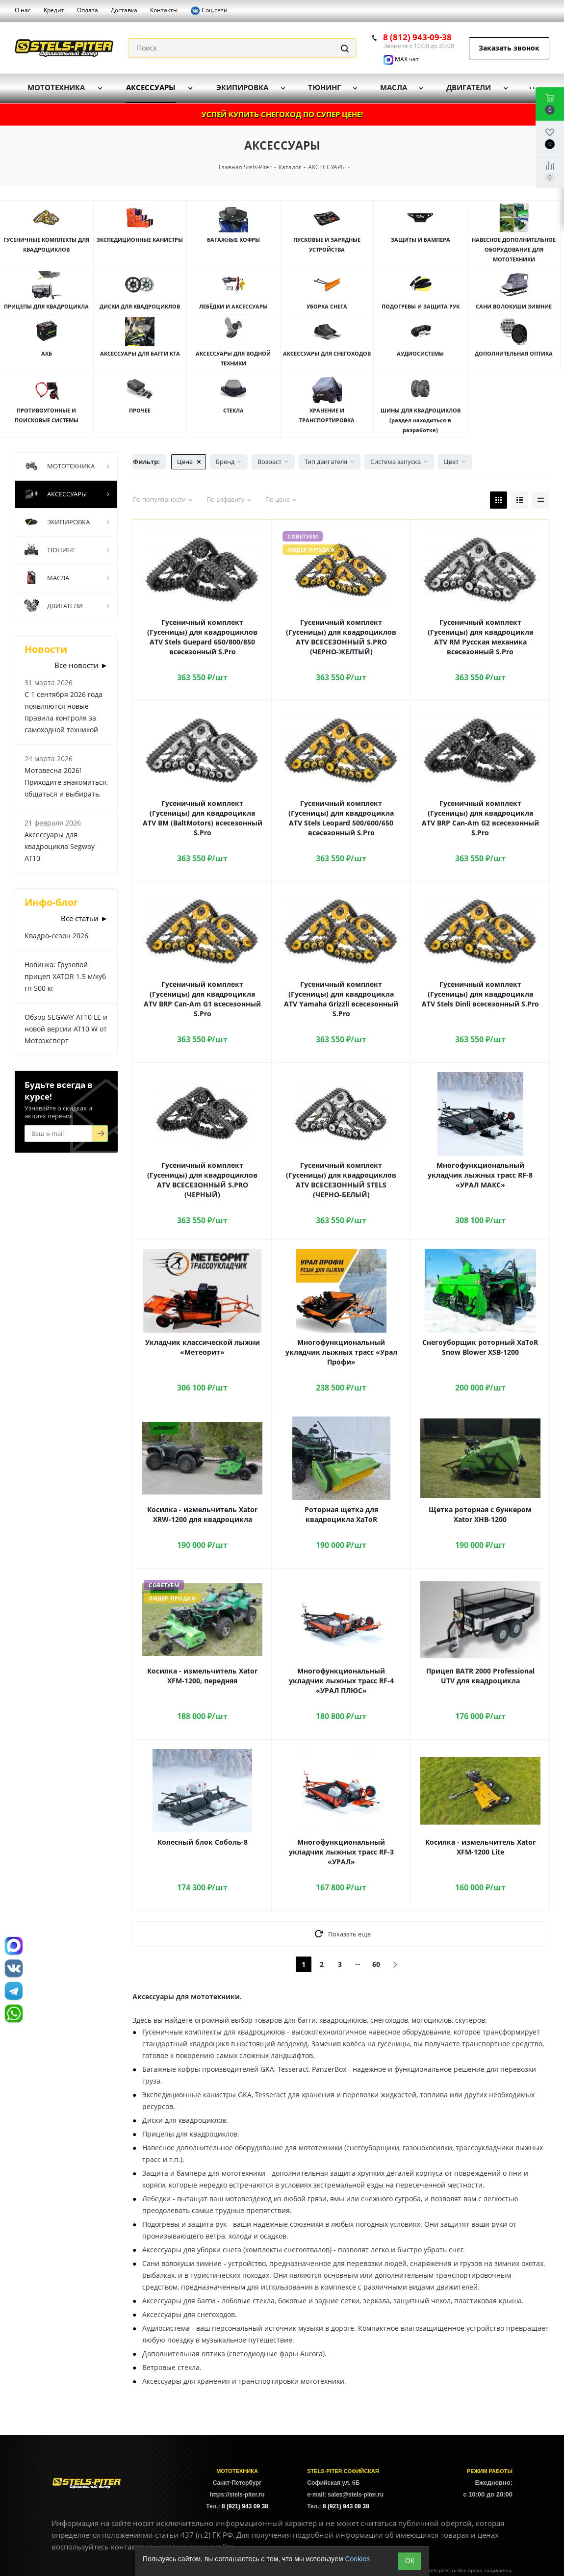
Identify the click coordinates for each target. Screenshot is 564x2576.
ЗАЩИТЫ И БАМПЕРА (420, 239)
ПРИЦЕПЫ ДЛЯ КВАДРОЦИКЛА (46, 306)
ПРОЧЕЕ (140, 410)
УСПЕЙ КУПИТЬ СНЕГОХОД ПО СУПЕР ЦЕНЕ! (282, 114)
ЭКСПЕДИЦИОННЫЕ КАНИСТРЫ (140, 239)
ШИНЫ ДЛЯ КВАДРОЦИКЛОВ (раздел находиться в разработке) (421, 420)
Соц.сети (209, 11)
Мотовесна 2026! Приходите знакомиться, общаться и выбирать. (66, 782)
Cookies (357, 2559)
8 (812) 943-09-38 (417, 37)
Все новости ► (81, 665)
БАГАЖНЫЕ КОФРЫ (233, 239)
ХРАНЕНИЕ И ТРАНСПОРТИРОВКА (327, 415)
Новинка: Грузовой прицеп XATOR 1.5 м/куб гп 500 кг (65, 976)
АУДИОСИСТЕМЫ (420, 353)
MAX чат (401, 59)
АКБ (46, 353)
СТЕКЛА (233, 410)
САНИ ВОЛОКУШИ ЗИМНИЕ (514, 306)
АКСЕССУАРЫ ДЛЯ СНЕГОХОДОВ (327, 353)
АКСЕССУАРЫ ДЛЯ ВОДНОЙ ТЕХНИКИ (233, 358)
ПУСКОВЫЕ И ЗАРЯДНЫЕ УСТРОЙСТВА (326, 244)
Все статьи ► (84, 918)
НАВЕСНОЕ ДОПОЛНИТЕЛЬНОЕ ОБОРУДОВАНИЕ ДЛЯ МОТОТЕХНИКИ (514, 249)
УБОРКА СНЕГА (327, 306)
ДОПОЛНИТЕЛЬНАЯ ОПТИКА (514, 353)
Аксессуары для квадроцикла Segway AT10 (60, 846)
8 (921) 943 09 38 (245, 2506)
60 (376, 1964)
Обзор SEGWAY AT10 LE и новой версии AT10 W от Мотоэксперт (66, 1028)
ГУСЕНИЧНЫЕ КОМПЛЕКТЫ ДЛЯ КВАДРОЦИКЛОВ (46, 244)
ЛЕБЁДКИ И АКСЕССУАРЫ (233, 306)
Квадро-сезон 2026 (56, 935)
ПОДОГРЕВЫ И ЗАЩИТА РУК (421, 306)
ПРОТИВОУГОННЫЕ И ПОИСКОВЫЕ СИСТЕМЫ (46, 415)
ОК (409, 2561)
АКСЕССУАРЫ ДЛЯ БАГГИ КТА (140, 353)
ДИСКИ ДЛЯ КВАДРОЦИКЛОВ (140, 306)
